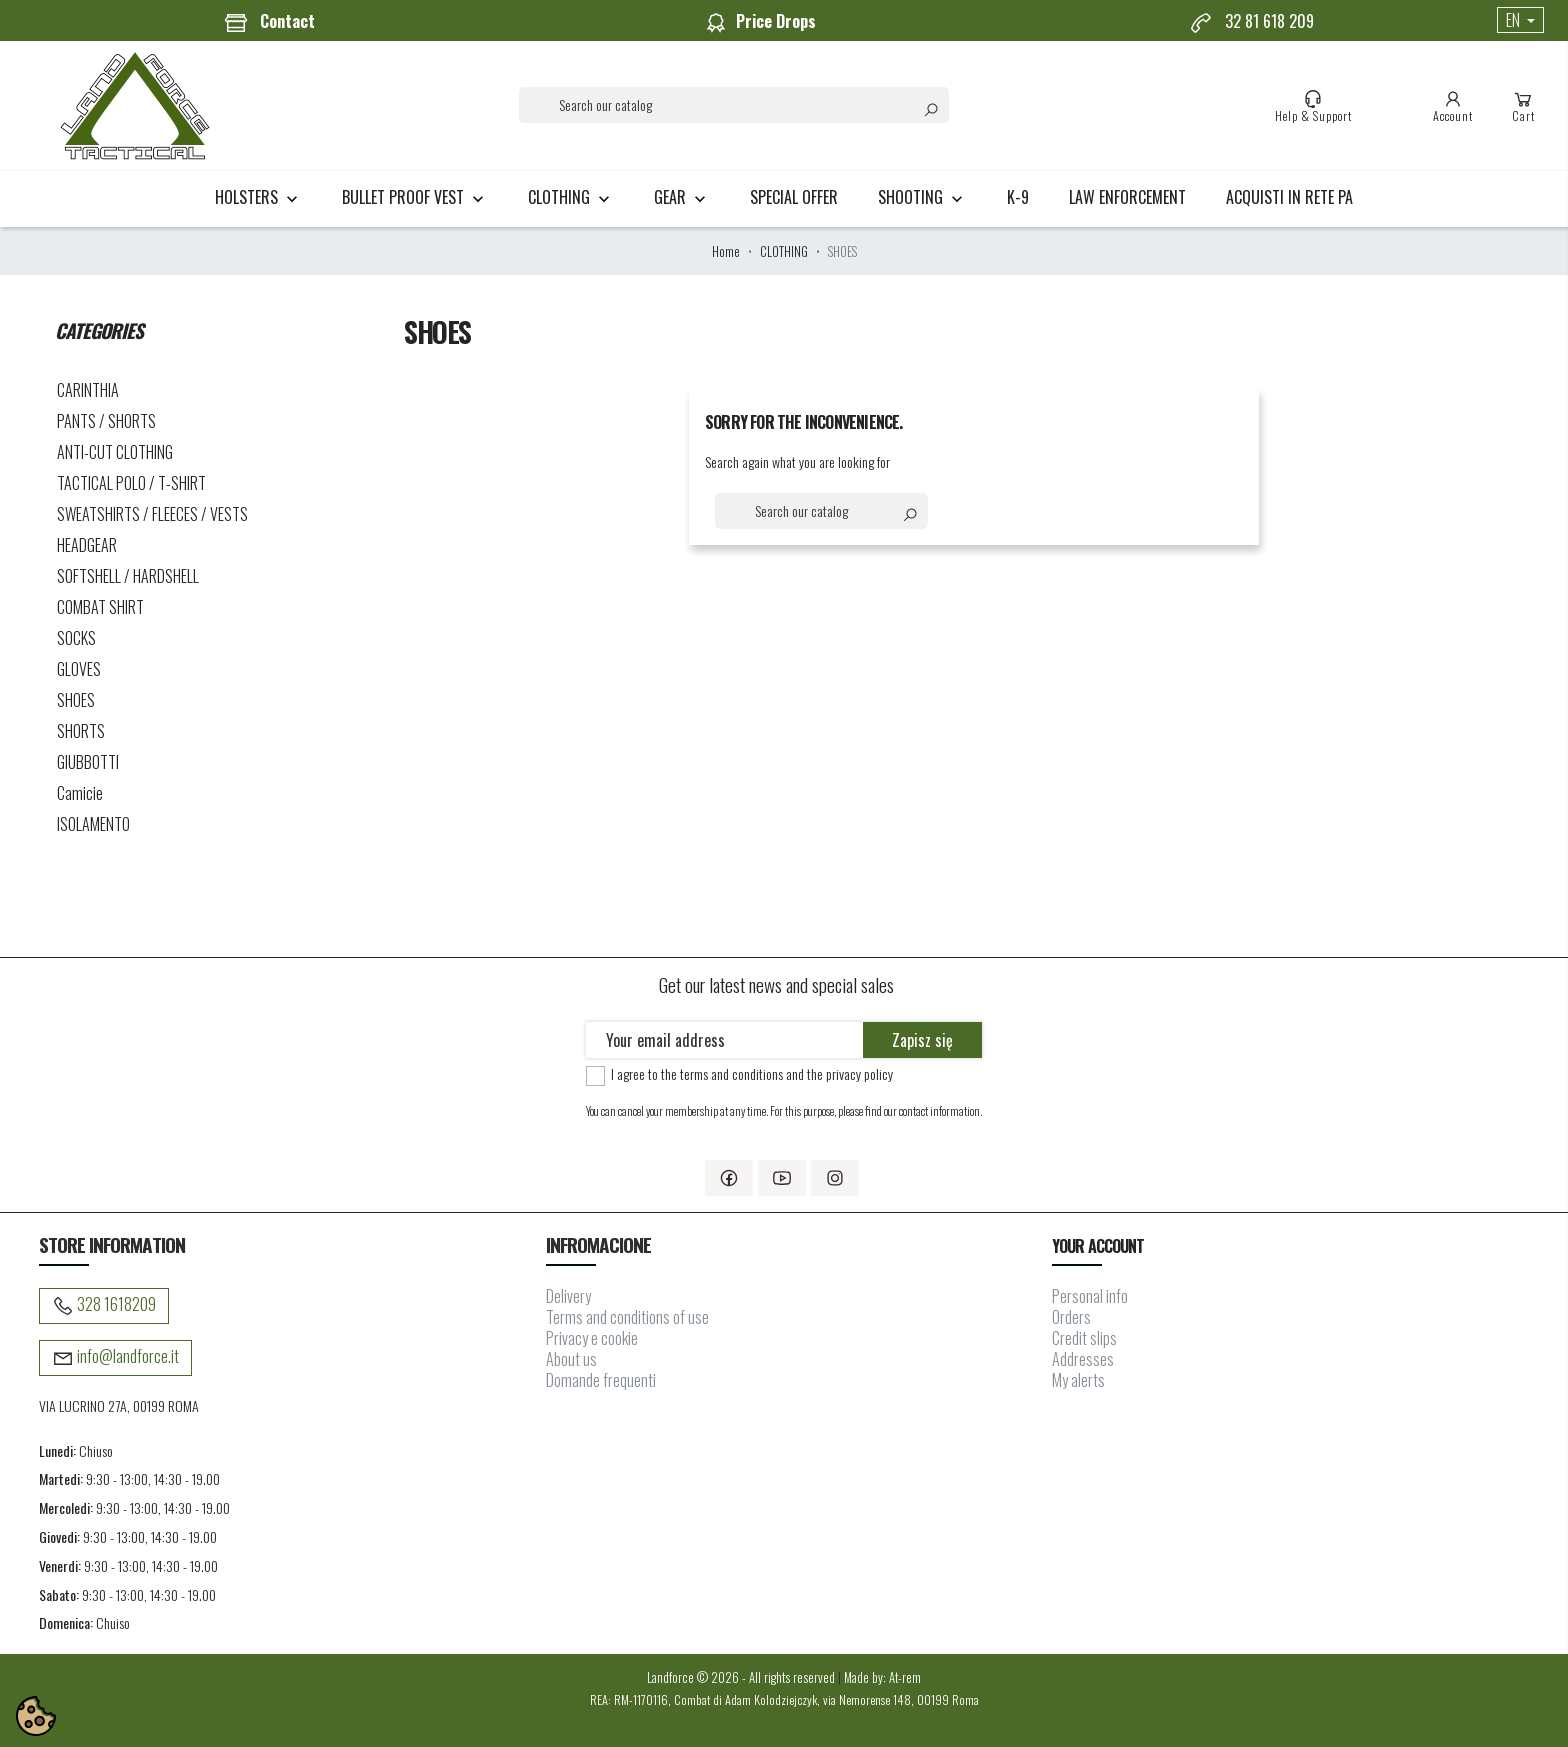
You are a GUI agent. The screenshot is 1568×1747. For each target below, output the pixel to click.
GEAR (682, 197)
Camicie (80, 793)
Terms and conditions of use (627, 1317)
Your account (1097, 1246)
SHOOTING (922, 197)
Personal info (1090, 1296)
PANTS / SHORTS (106, 421)
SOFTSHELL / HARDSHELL (128, 576)
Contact (269, 22)
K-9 (1018, 197)
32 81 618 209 (1251, 22)
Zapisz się (922, 1040)
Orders (1071, 1317)
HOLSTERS (258, 197)
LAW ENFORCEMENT (1127, 197)
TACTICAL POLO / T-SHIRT (131, 483)
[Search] (734, 105)
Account (1453, 106)
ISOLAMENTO (93, 824)
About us (571, 1359)
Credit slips (1084, 1338)
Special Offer (794, 197)
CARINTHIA (88, 390)
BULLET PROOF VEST (415, 197)
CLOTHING (571, 197)
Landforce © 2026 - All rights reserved (742, 1677)
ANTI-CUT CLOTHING (115, 452)
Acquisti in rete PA (1289, 197)
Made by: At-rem (882, 1677)
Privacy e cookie (592, 1338)
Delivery (568, 1296)
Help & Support (1313, 106)
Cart (1523, 106)
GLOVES (79, 669)
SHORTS (81, 731)
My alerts (1078, 1380)
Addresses (1083, 1359)
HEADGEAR (87, 545)
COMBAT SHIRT (100, 607)
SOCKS (76, 638)
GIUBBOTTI (88, 762)
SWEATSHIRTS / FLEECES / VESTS (152, 514)
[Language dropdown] (1520, 20)
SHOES (76, 700)
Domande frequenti (601, 1380)
